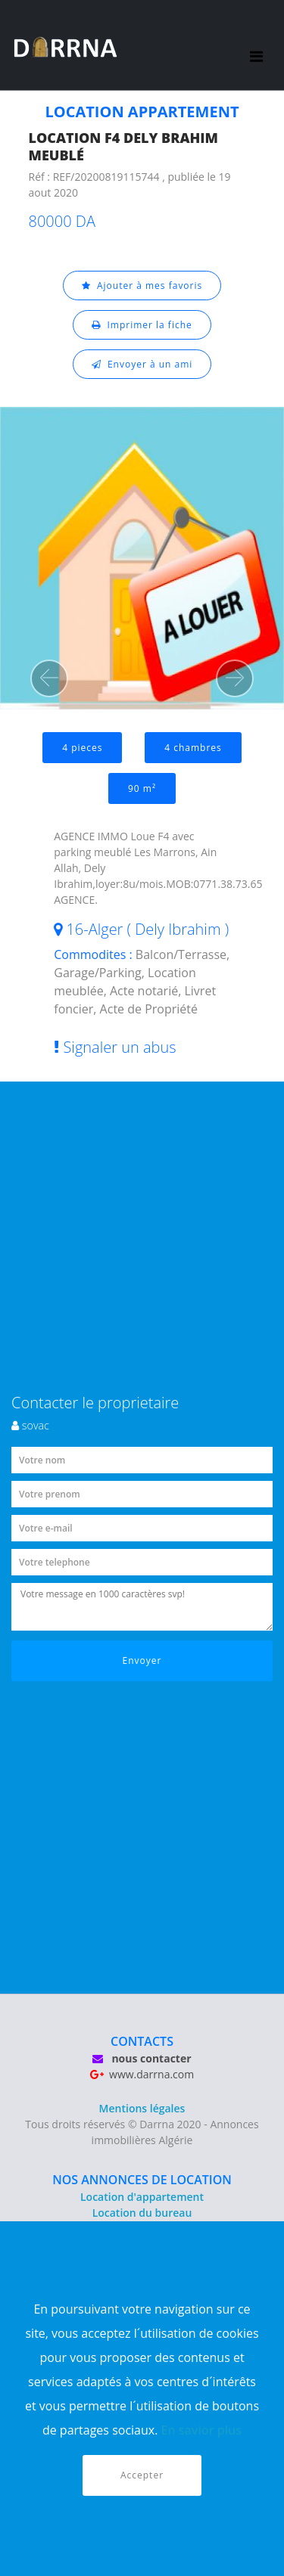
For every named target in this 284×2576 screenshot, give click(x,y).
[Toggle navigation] (256, 45)
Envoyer (142, 1660)
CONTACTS (142, 2041)
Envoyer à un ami (142, 364)
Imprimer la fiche (142, 324)
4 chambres (193, 747)
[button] (49, 678)
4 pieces (82, 747)
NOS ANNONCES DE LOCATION (142, 2179)
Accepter (142, 2475)
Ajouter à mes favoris (142, 285)
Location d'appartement (142, 2197)
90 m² (142, 788)
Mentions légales (142, 2108)
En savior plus (201, 2430)
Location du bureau (142, 2212)
